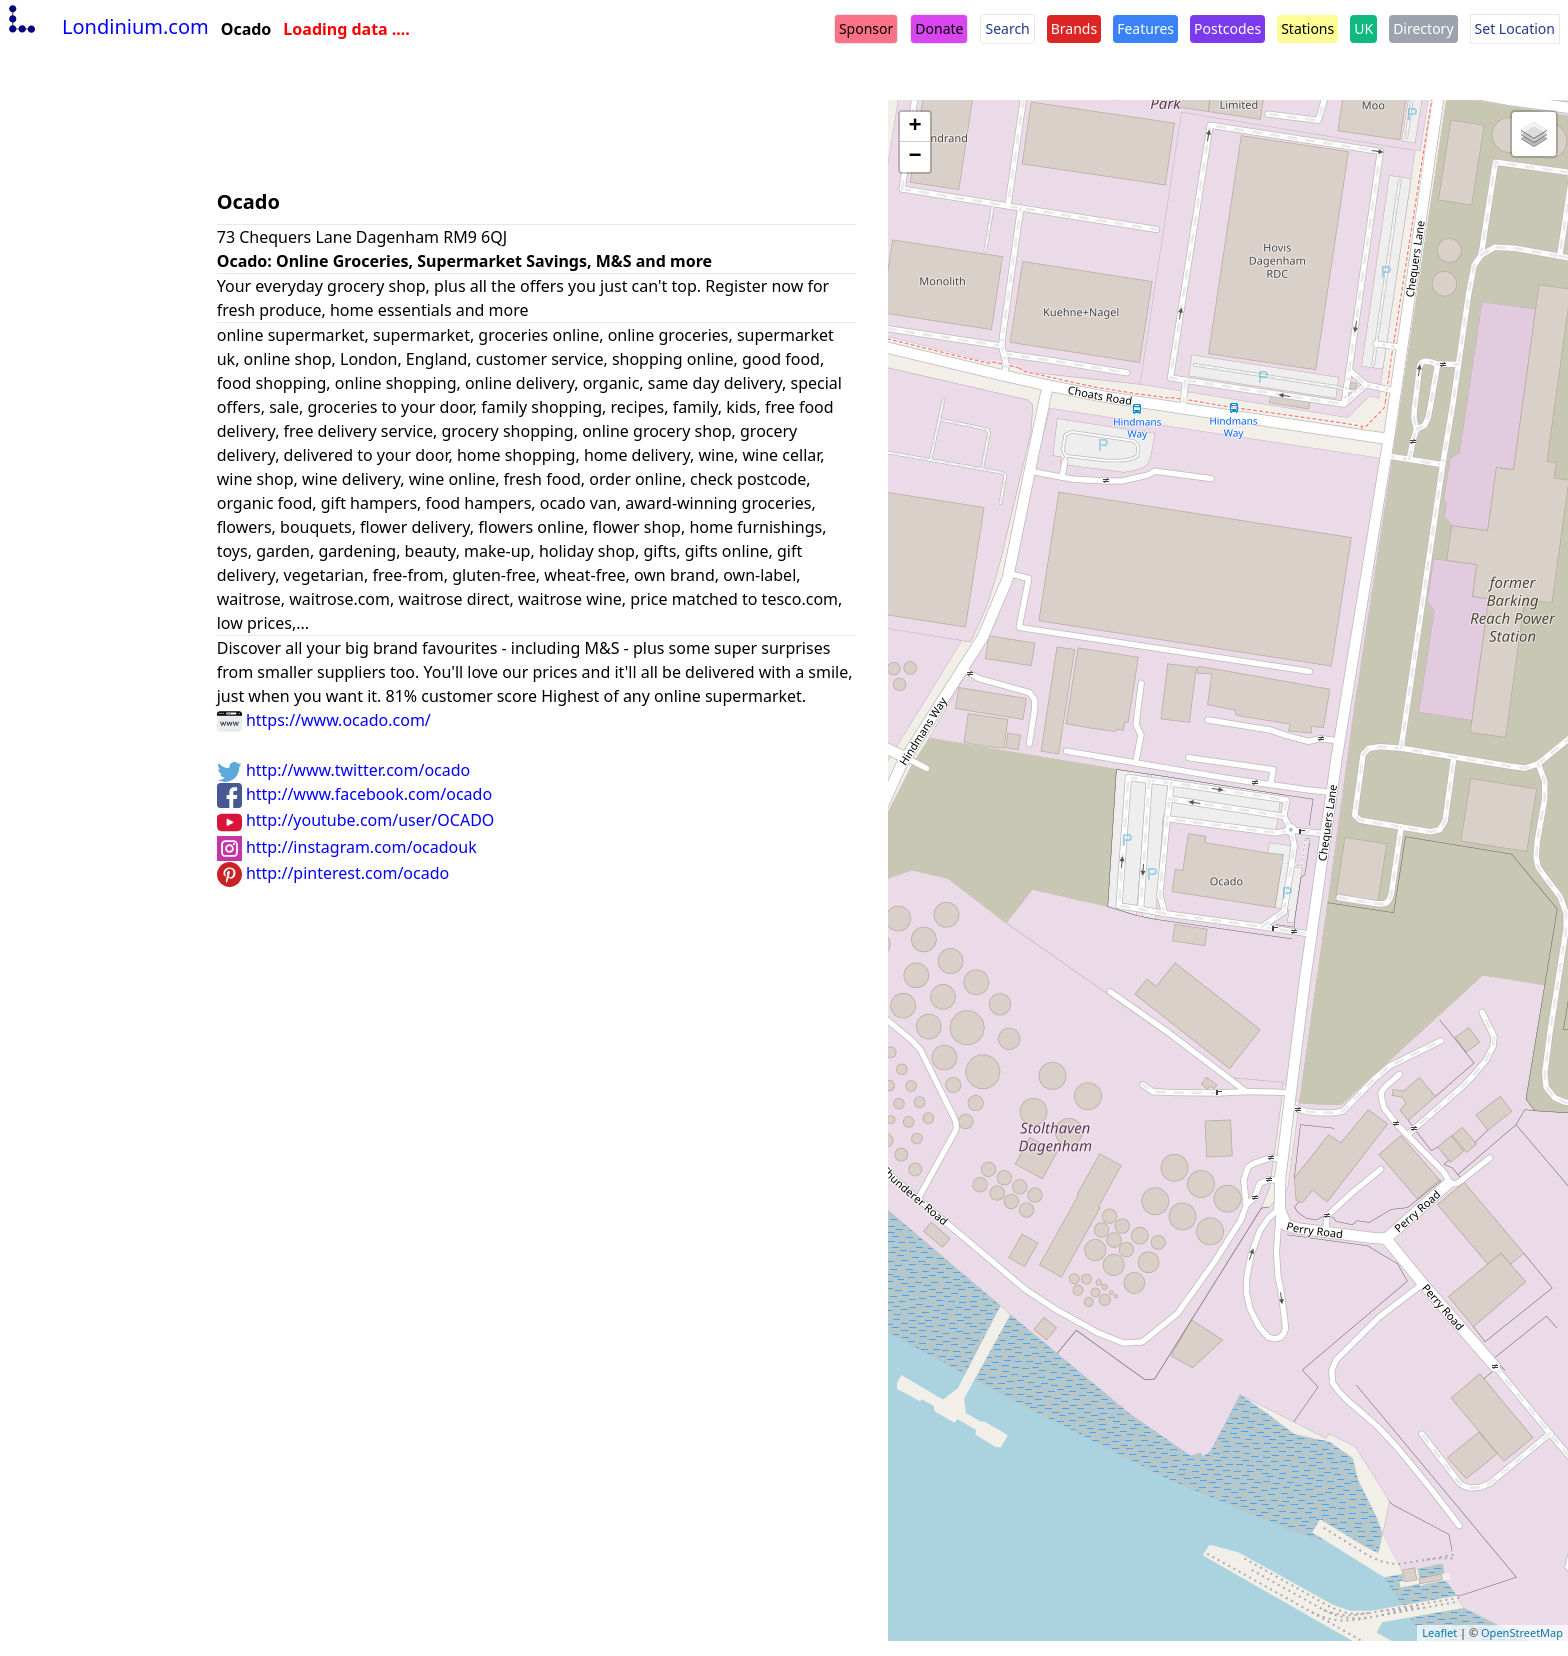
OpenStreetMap (1522, 1632)
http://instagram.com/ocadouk (347, 847)
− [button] (915, 157)
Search (1007, 28)
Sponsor (866, 28)
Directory (1423, 28)
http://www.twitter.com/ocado (344, 770)
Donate (939, 28)
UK (1363, 28)
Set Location (1515, 28)
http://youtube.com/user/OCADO (356, 820)
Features (1145, 28)
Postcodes (1227, 28)
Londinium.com (106, 26)
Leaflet (1439, 1632)
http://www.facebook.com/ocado (354, 794)
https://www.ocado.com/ (324, 720)
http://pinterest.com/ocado (333, 873)
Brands (1074, 28)
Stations (1307, 28)
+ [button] (915, 127)
